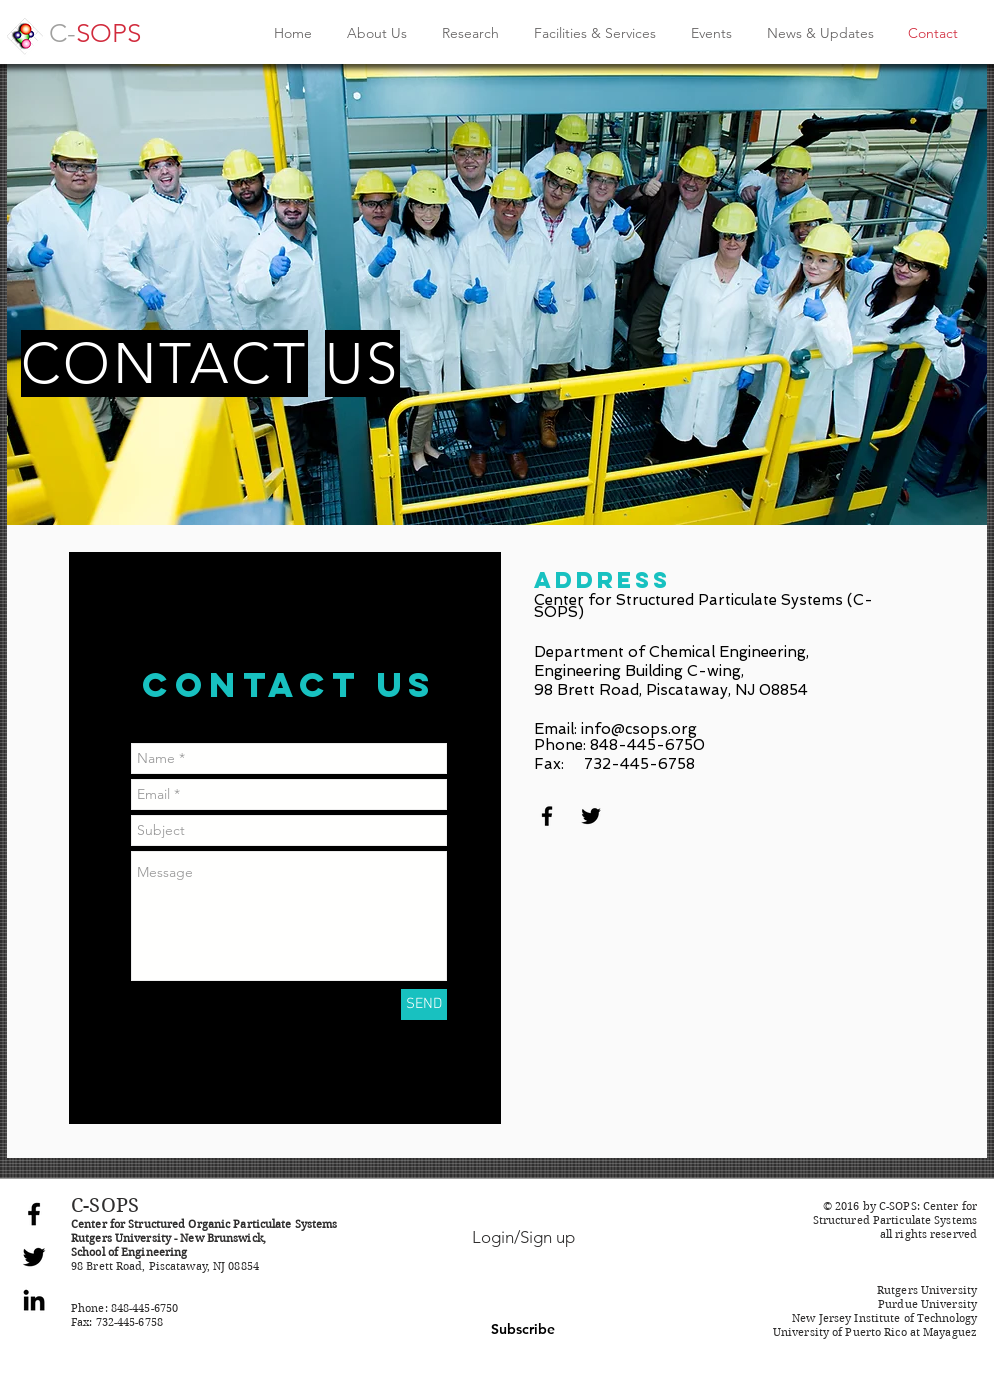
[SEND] (424, 1004)
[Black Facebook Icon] (547, 816)
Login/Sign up (523, 1237)
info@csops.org (639, 729)
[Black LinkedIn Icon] (34, 1300)
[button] (523, 1330)
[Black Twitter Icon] (591, 816)
